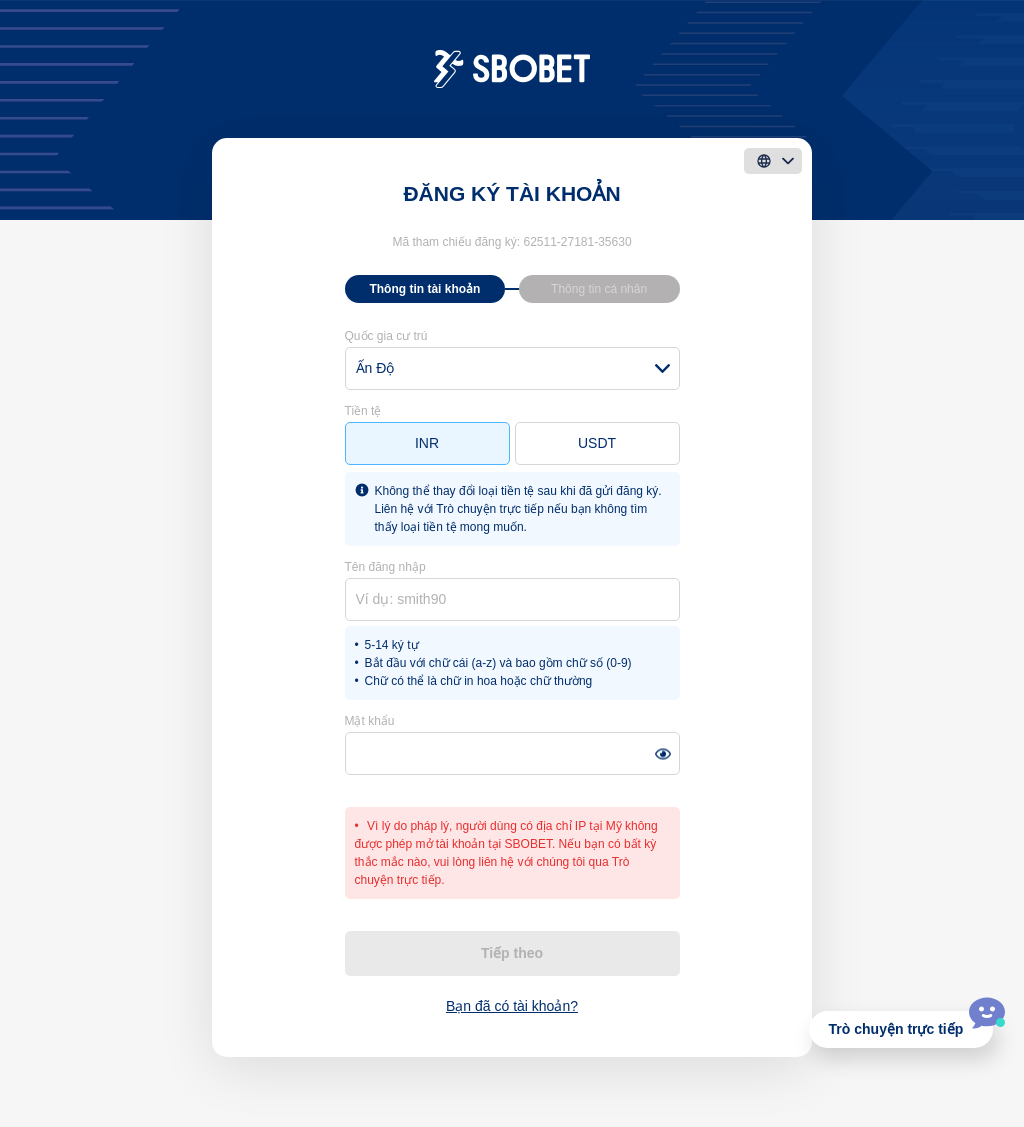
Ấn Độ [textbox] (375, 368)
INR (427, 443)
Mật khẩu (370, 721)
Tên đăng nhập (385, 567)
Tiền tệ (363, 411)
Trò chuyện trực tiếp (896, 1029)
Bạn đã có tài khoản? (512, 1006)
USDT (597, 443)
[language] (773, 161)
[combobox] (512, 368)
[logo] (512, 68)
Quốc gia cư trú (386, 336)
